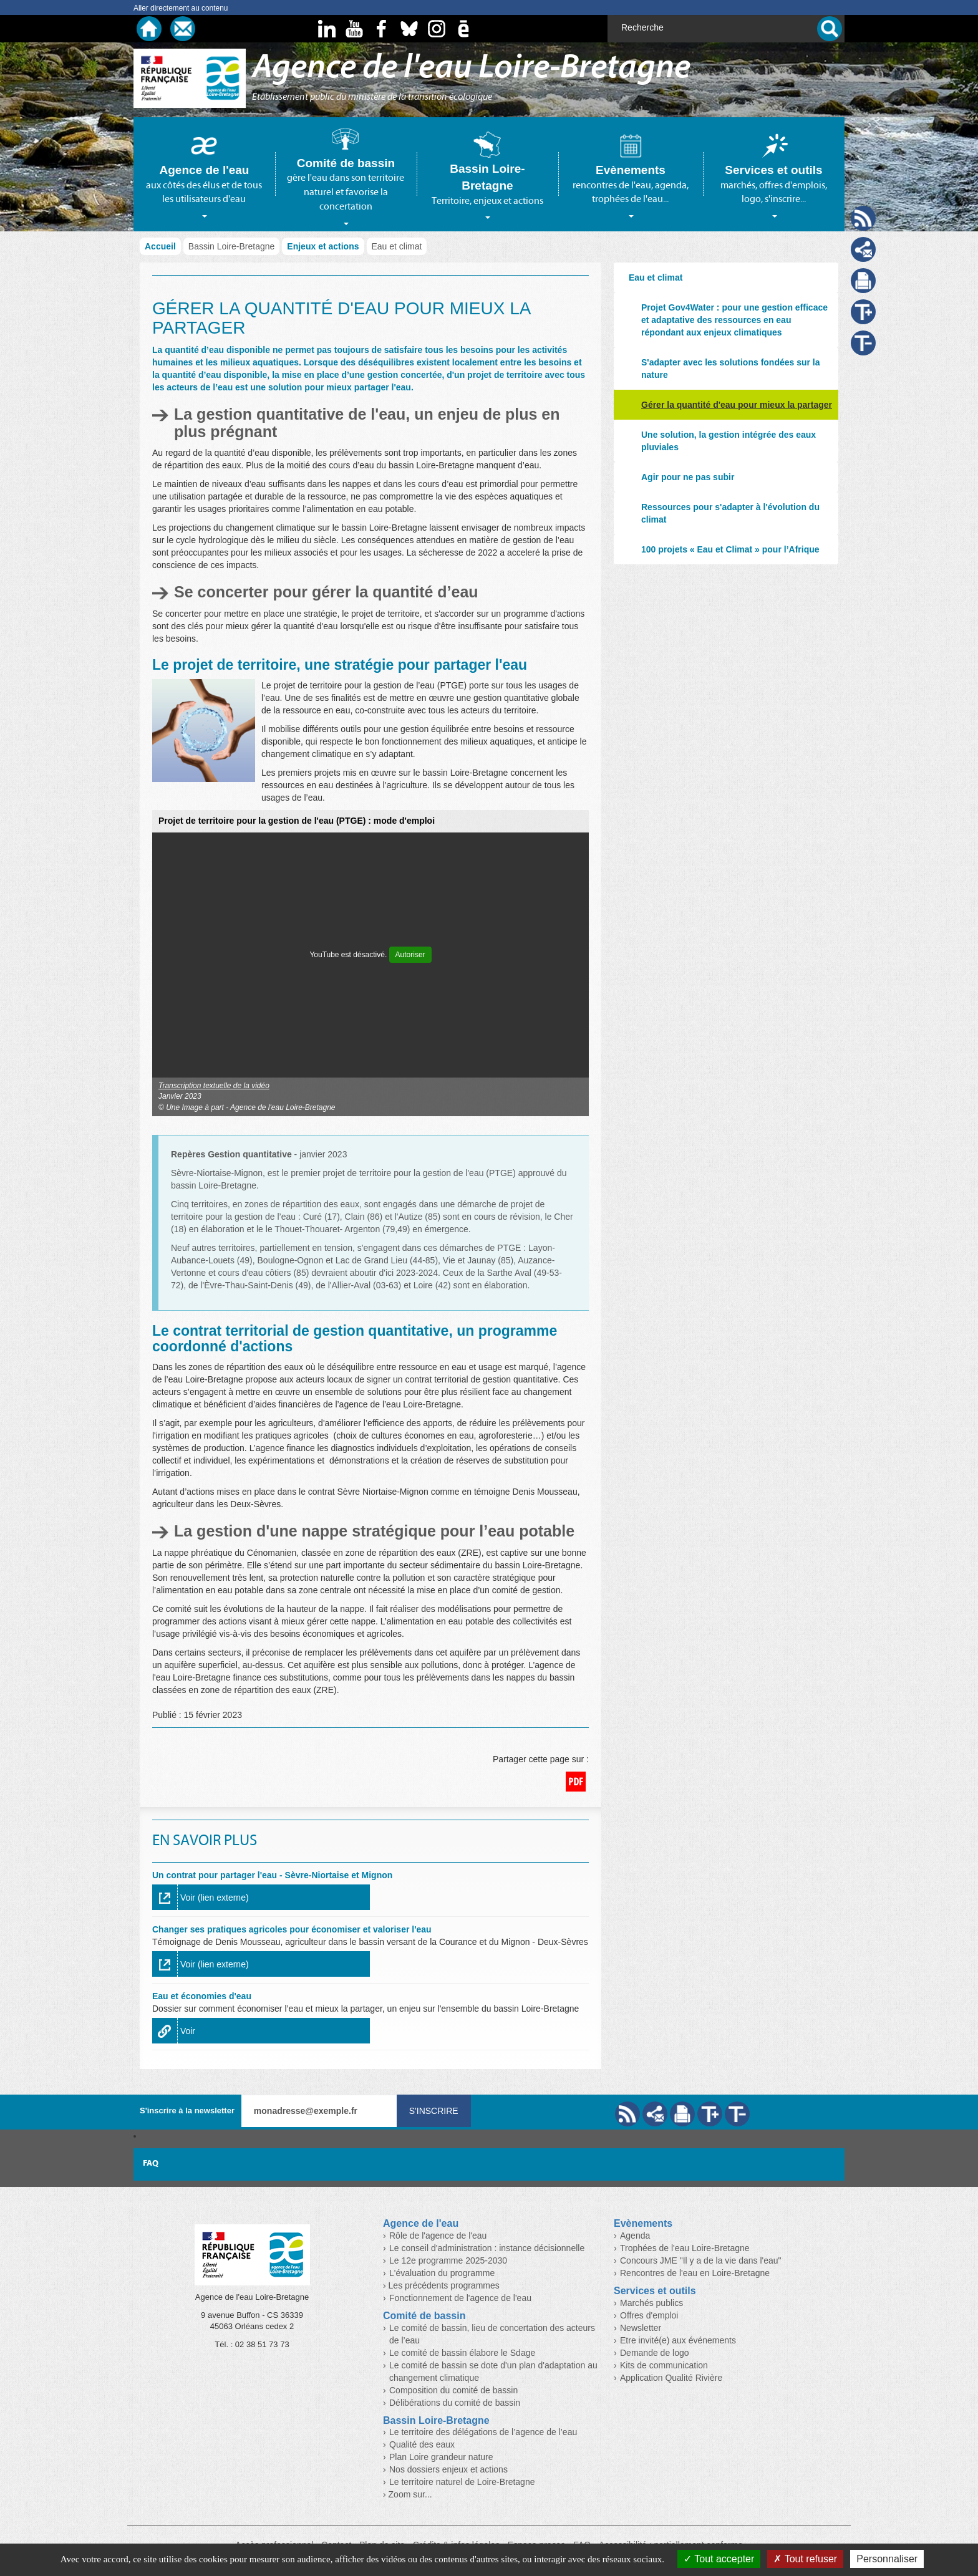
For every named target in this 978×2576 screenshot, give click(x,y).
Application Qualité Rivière (671, 2378)
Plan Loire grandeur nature (441, 2457)
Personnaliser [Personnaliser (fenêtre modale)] (886, 2559)
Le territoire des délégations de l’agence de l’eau (483, 2432)
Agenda (635, 2236)
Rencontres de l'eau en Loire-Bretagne (695, 2273)
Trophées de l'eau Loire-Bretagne (685, 2248)
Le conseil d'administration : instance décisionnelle (486, 2248)
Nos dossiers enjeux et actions (448, 2469)
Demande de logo (654, 2353)
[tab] (204, 174)
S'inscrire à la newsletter (187, 2110)
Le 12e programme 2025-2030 (448, 2260)
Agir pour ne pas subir (687, 477)
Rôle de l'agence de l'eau (438, 2236)
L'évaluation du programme (442, 2273)
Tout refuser (805, 2559)
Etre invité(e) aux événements (678, 2340)
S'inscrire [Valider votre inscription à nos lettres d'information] (433, 2111)
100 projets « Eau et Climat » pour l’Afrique (730, 549)
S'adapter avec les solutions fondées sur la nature (730, 368)
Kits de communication (664, 2365)
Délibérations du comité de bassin (454, 2403)
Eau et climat (655, 277)
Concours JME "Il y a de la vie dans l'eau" (701, 2260)
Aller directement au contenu (180, 8)
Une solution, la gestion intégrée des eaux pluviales (728, 441)
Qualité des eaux (422, 2444)
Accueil (160, 246)
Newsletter (640, 2328)
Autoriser (410, 954)
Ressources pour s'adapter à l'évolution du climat (730, 513)
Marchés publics (651, 2303)
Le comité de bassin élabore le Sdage (462, 2353)
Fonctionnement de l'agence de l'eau (460, 2298)
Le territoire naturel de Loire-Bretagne (462, 2482)
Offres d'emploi (649, 2315)
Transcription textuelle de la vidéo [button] (213, 1085)
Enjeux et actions (323, 246)
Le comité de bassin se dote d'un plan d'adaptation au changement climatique (493, 2371)
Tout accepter (719, 2559)
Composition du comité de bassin (453, 2390)
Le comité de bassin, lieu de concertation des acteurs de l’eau (492, 2334)
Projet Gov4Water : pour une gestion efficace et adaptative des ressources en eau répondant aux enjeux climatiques (734, 319)
